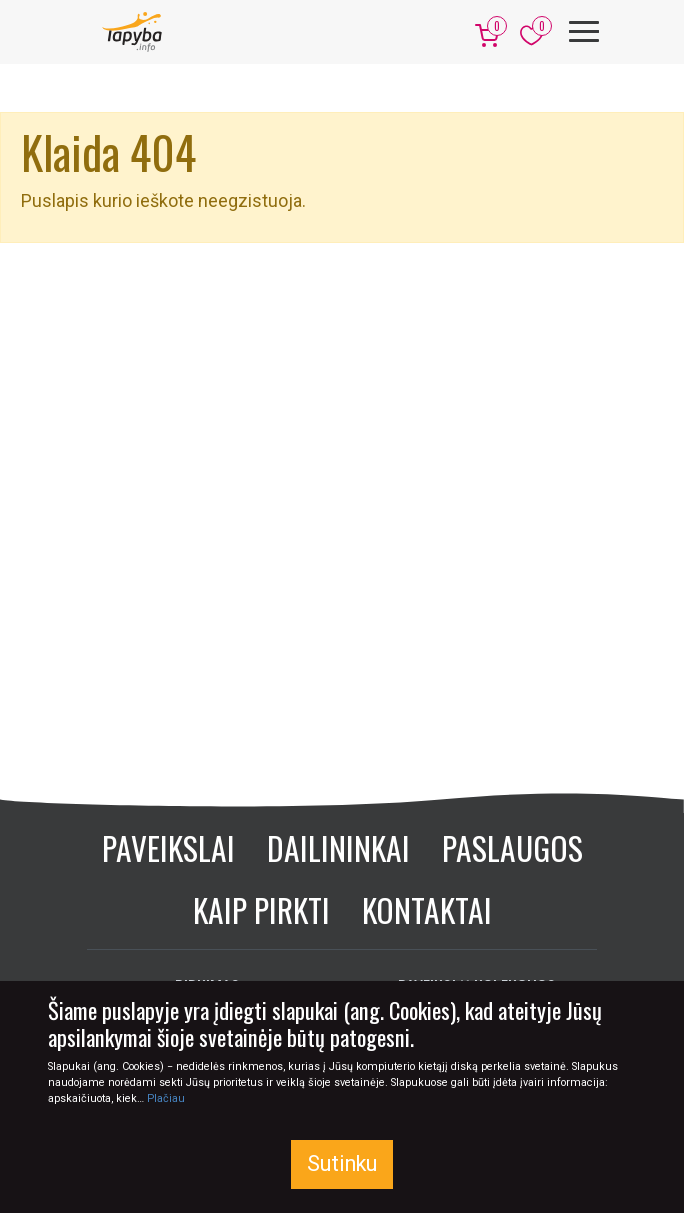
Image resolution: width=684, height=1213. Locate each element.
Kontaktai (427, 909)
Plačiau (166, 1098)
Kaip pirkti (261, 909)
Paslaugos (512, 847)
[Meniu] (584, 31)
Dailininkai (338, 847)
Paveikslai (168, 847)
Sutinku (342, 1163)
